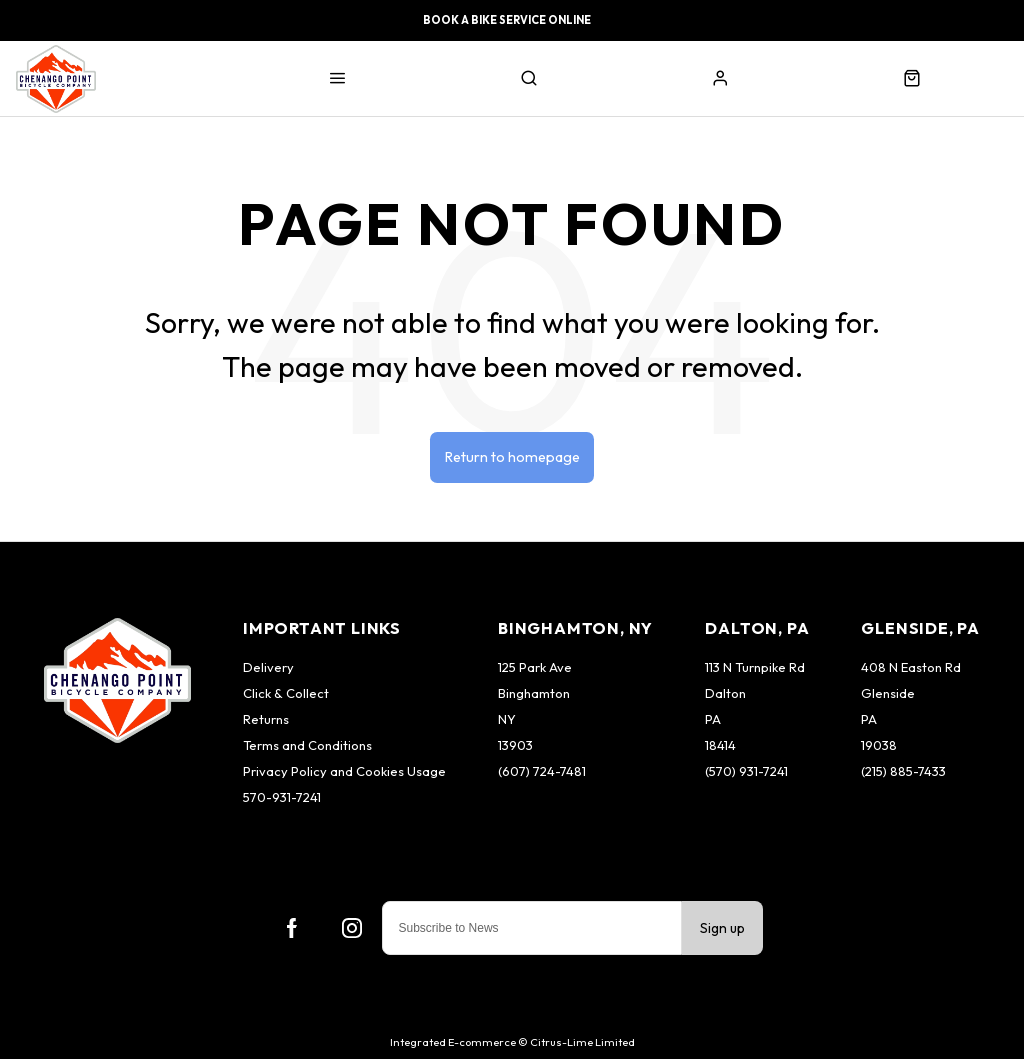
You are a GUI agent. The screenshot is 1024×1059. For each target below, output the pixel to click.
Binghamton (534, 693)
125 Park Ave (535, 667)
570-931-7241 (282, 797)
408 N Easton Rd (911, 667)
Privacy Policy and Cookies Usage (344, 771)
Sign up (722, 928)
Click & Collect (286, 693)
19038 (879, 745)
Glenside (888, 693)
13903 (515, 745)
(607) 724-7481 (542, 771)
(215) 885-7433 (903, 771)
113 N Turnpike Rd (755, 667)
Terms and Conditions (307, 745)
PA (713, 719)
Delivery (268, 667)
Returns (266, 719)
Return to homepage (512, 457)
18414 (720, 745)
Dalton (725, 693)
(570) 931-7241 (746, 771)
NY (507, 719)
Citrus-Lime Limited (582, 1042)
